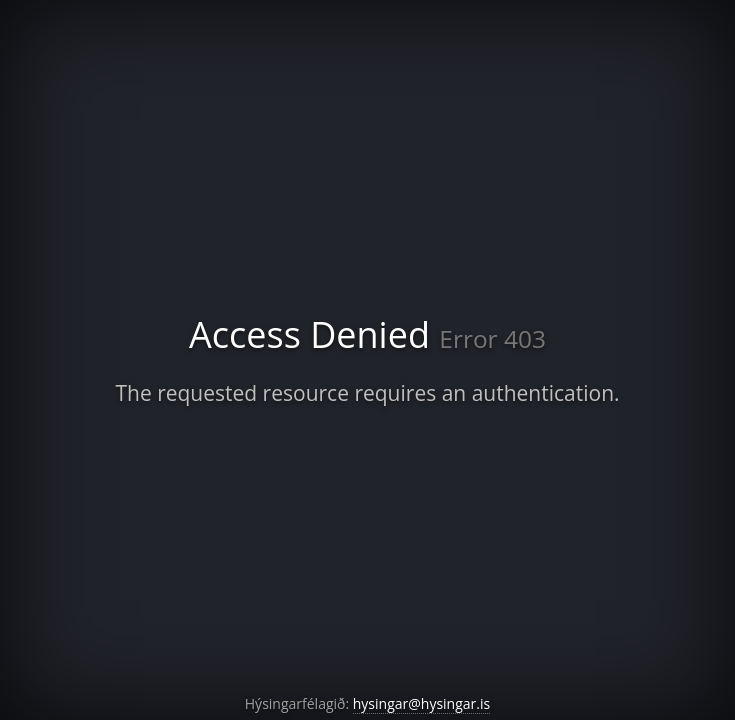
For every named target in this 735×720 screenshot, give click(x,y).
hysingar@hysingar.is (421, 703)
